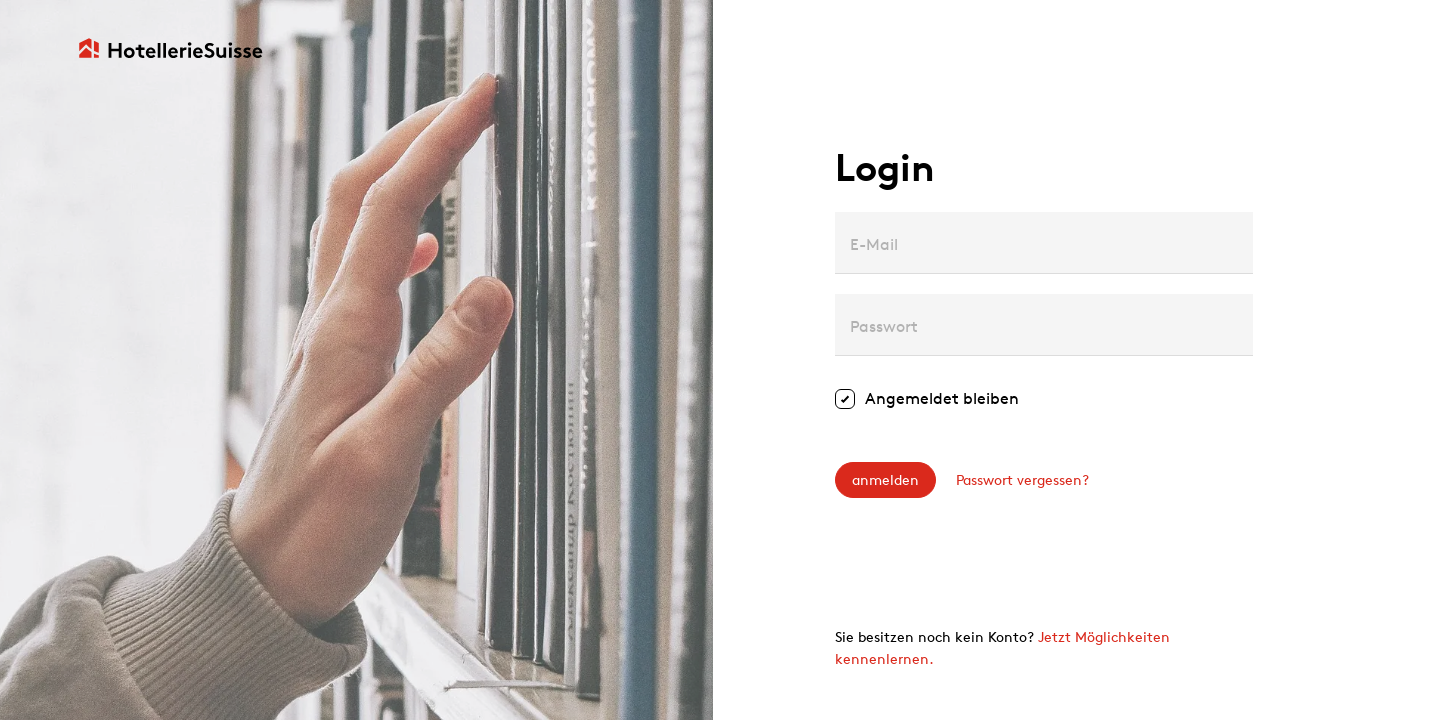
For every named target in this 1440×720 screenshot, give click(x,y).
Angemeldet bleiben (942, 398)
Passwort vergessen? (1022, 479)
